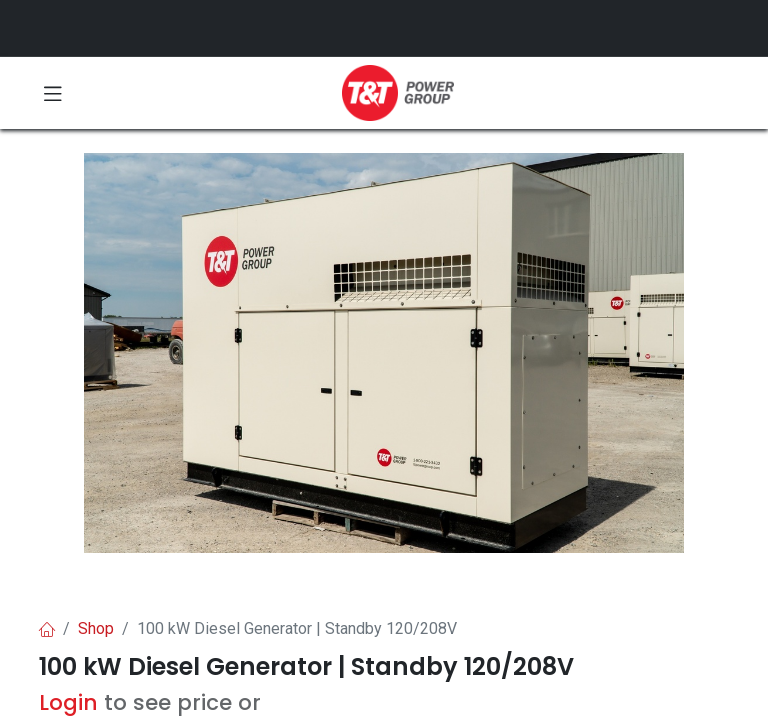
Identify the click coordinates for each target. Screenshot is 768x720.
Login (68, 702)
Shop (96, 628)
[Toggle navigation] (53, 93)
